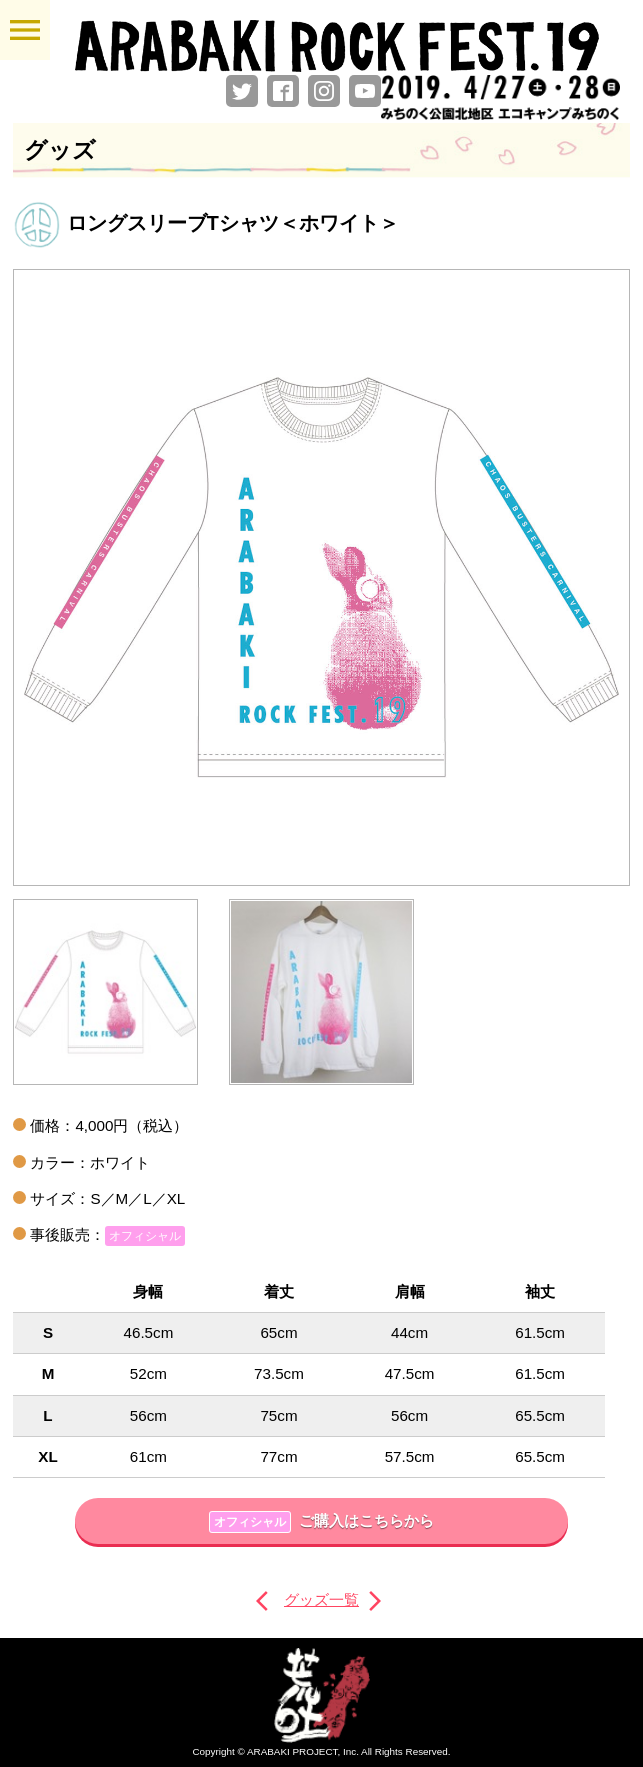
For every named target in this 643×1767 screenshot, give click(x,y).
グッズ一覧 (321, 1599)
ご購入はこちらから (321, 1522)
